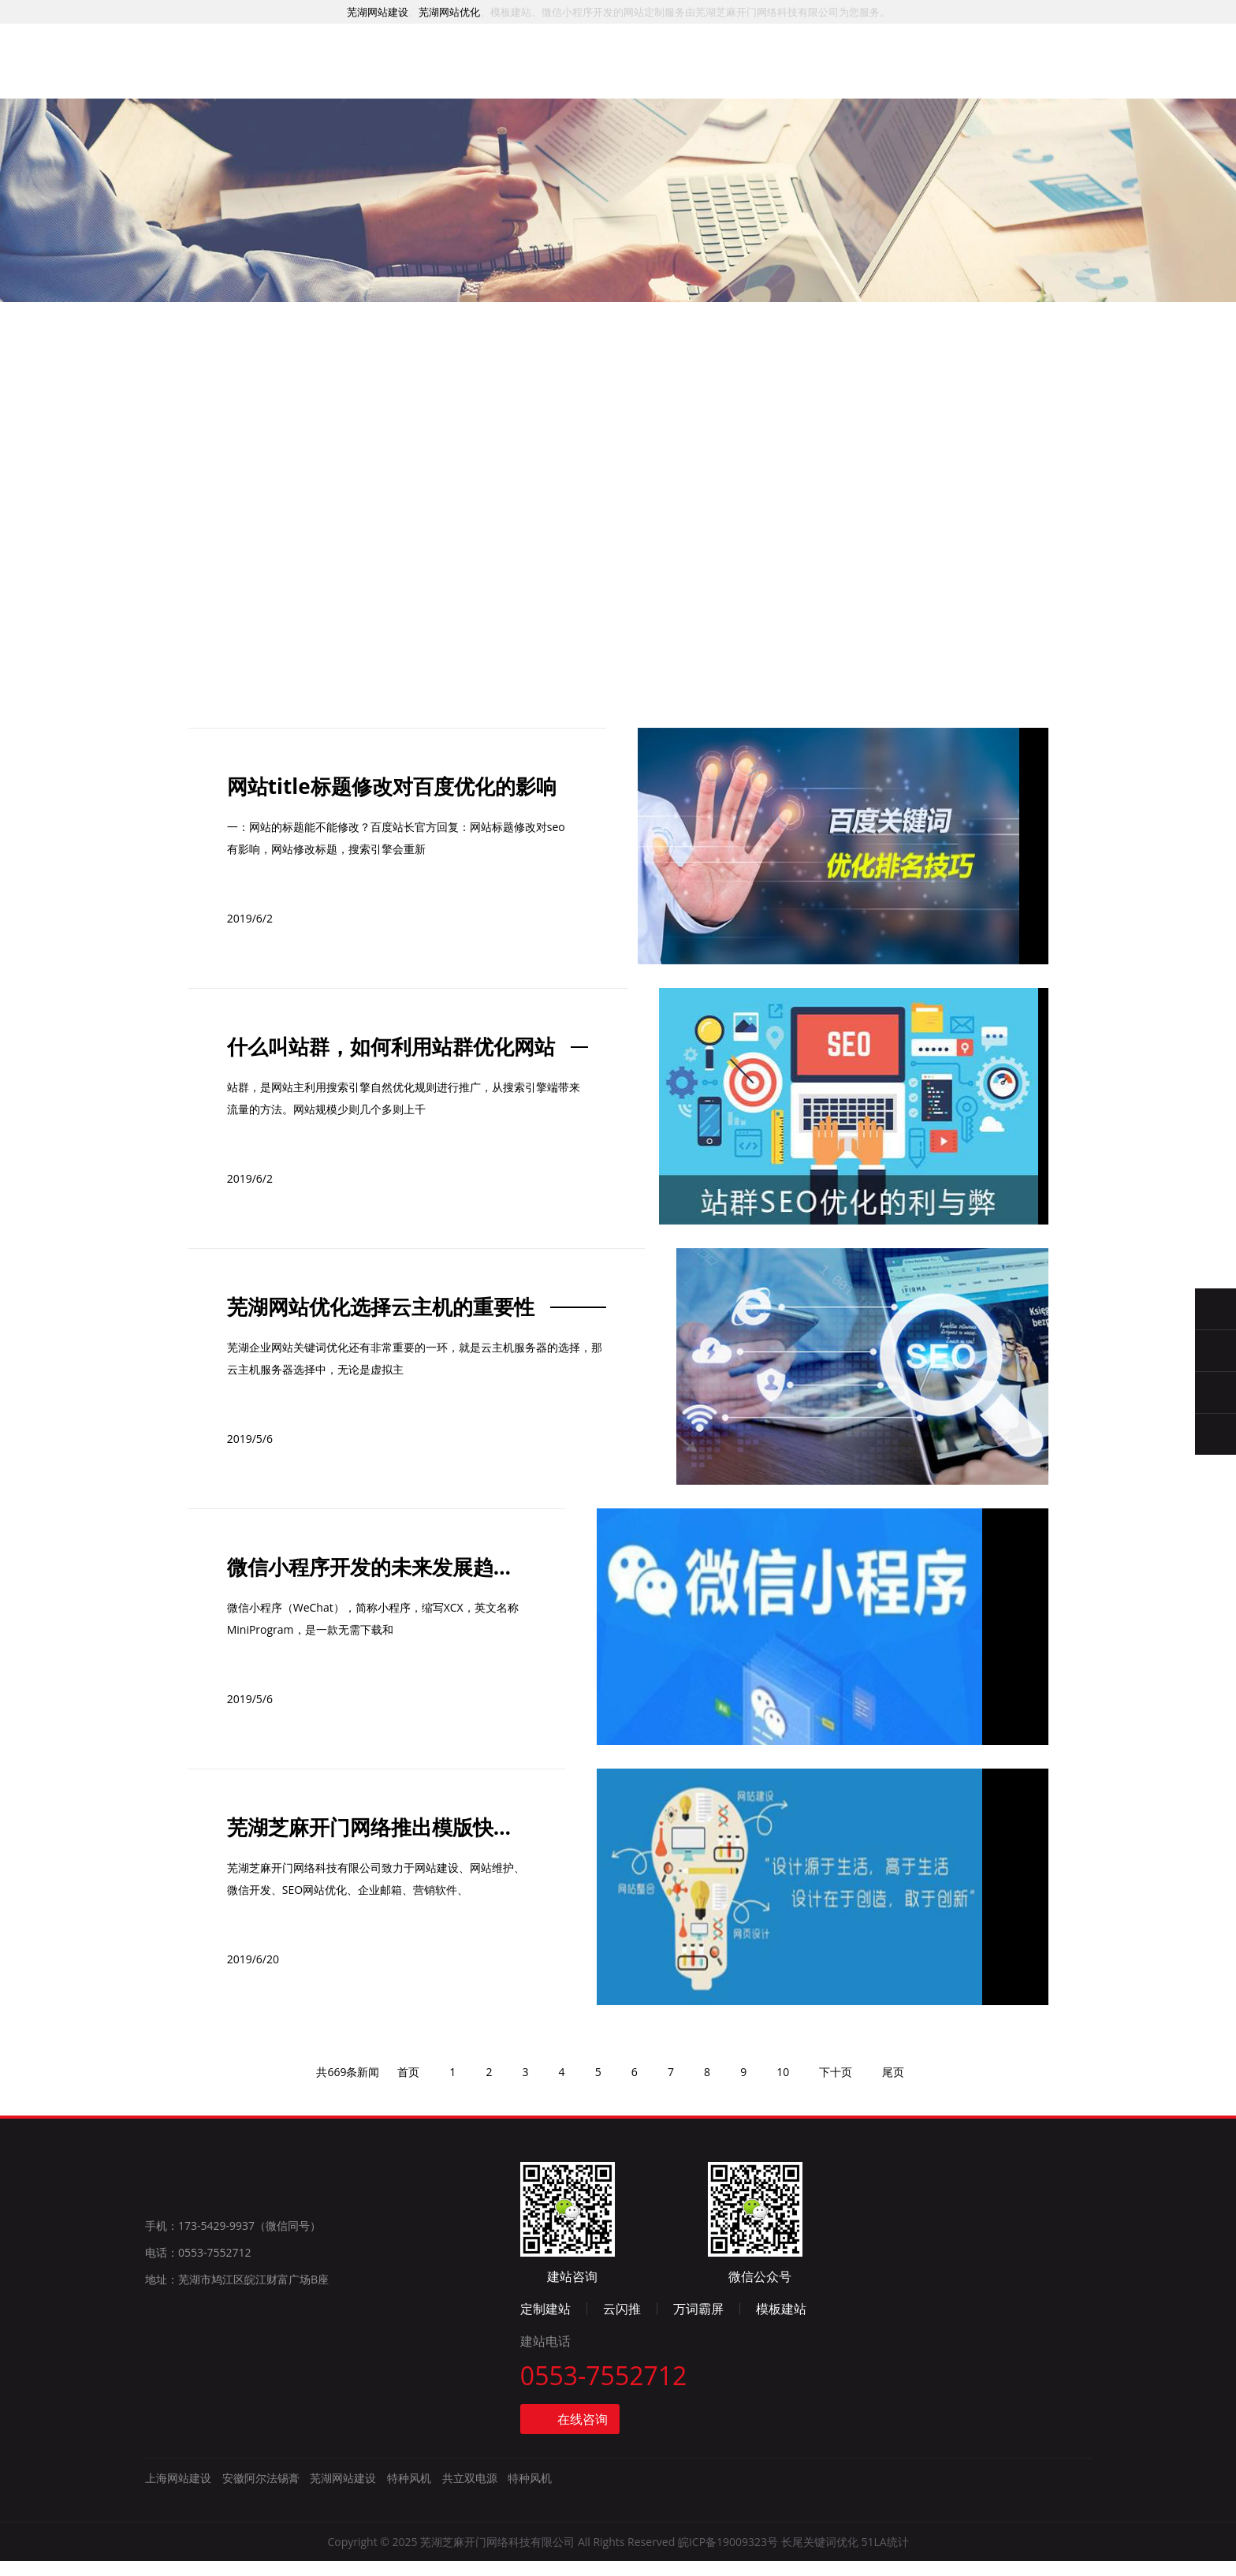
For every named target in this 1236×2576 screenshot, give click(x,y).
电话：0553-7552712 (198, 2410)
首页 (362, 72)
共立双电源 (469, 2494)
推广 (595, 76)
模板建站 (1036, 2321)
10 (789, 2224)
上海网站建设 (178, 2494)
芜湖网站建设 (377, 12)
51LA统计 (884, 2557)
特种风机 (409, 2494)
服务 (440, 73)
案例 (517, 74)
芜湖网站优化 (449, 12)
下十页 (843, 2224)
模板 (673, 79)
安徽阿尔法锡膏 (261, 2494)
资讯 (750, 82)
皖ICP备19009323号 (728, 2557)
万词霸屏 (954, 2321)
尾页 (903, 2224)
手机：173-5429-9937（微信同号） (233, 2383)
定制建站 (801, 2321)
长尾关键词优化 (819, 2557)
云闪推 (877, 2321)
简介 (828, 84)
